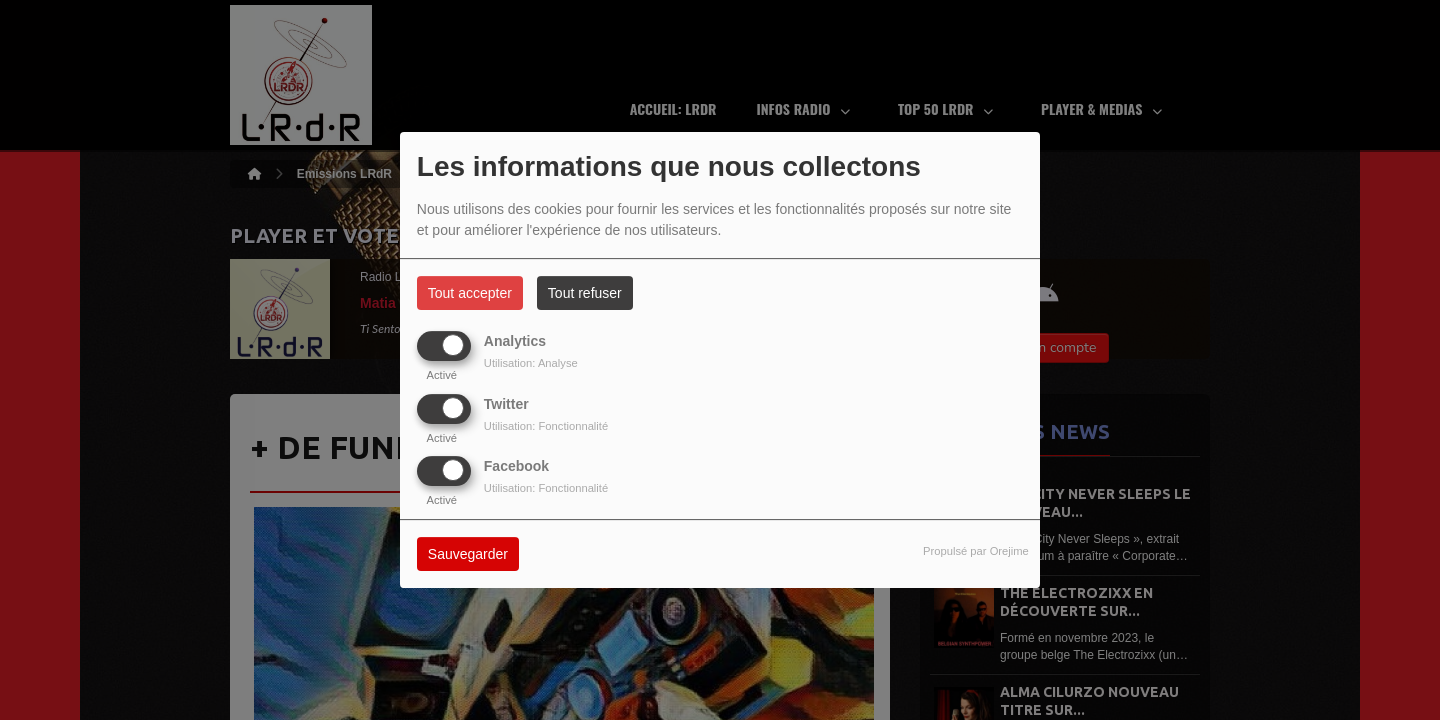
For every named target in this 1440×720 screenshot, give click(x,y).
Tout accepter (470, 293)
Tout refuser (585, 293)
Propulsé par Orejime (976, 551)
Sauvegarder (468, 554)
